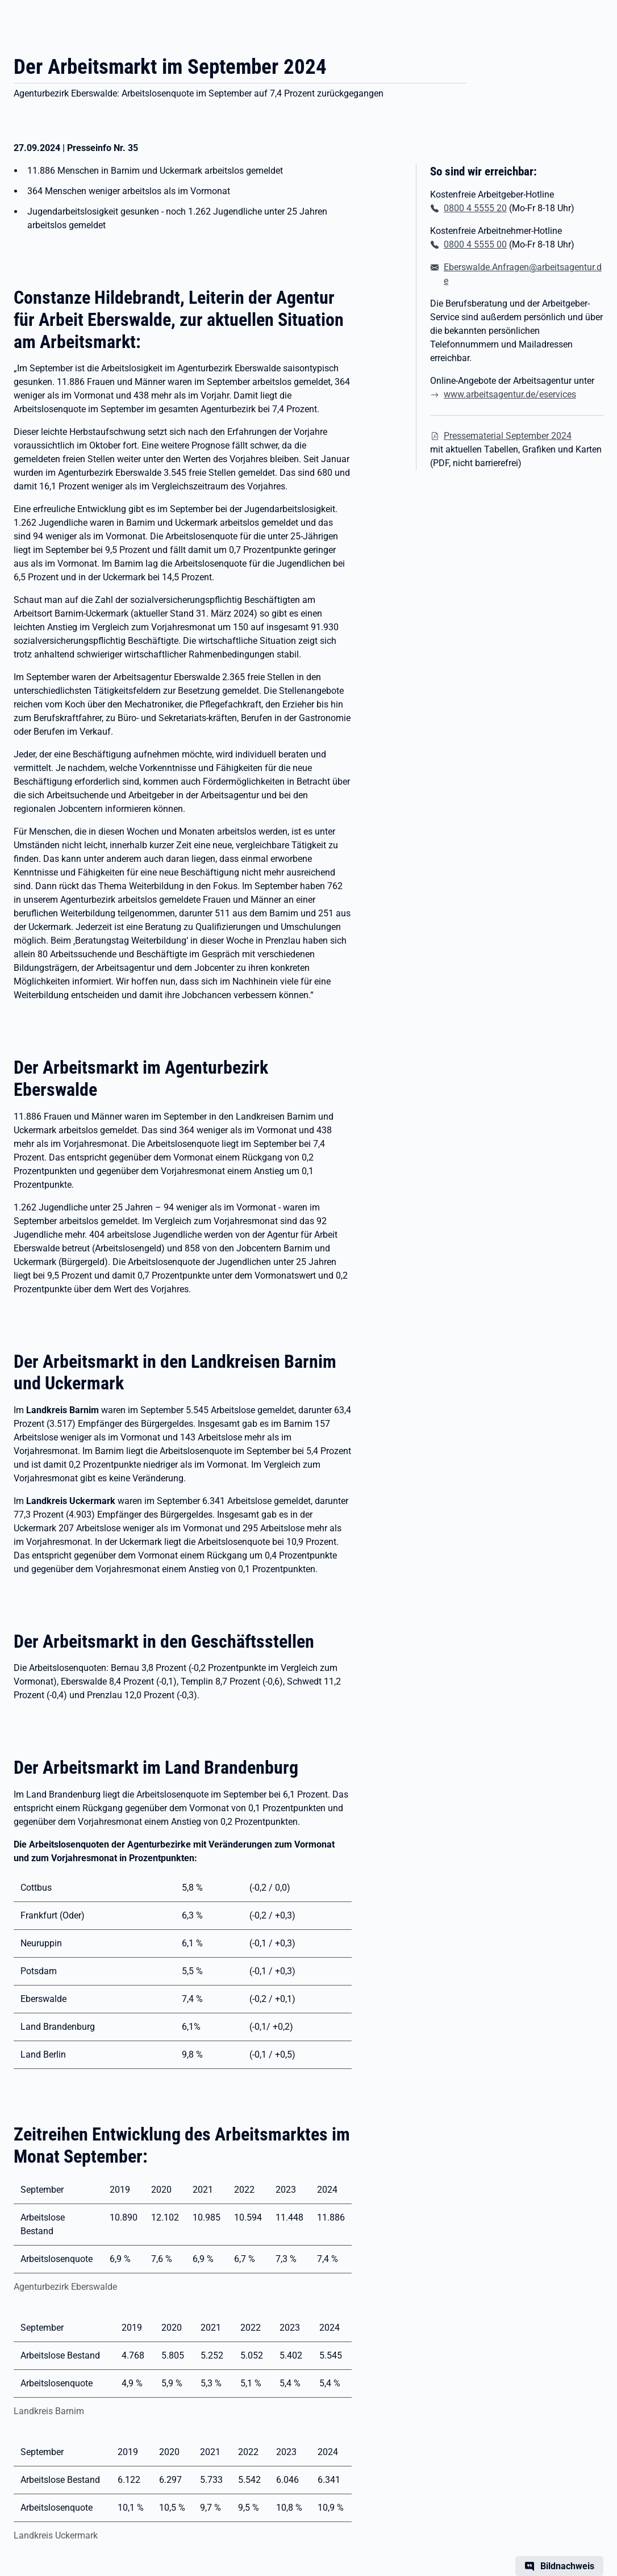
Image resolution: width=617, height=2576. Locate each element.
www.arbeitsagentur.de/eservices (510, 394)
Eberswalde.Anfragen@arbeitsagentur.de (523, 274)
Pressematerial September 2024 (508, 435)
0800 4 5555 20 (475, 208)
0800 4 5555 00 (475, 244)
